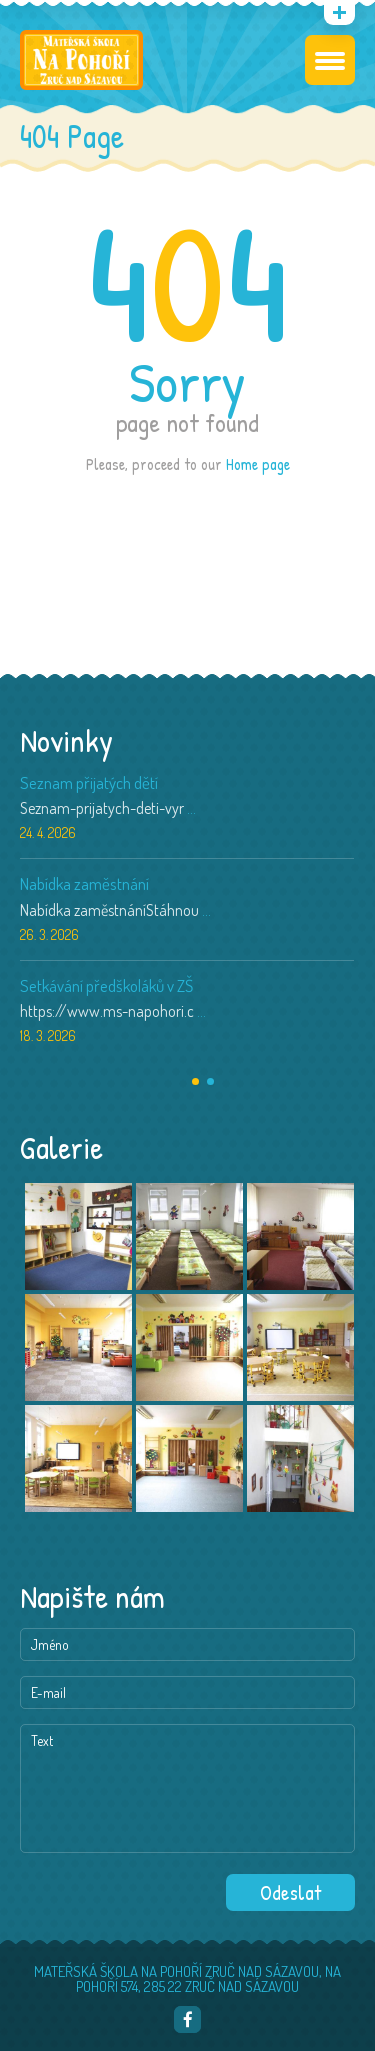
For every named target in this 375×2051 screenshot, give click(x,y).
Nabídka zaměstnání (84, 883)
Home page (258, 464)
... (191, 808)
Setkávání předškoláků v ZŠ (106, 985)
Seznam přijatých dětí (89, 782)
